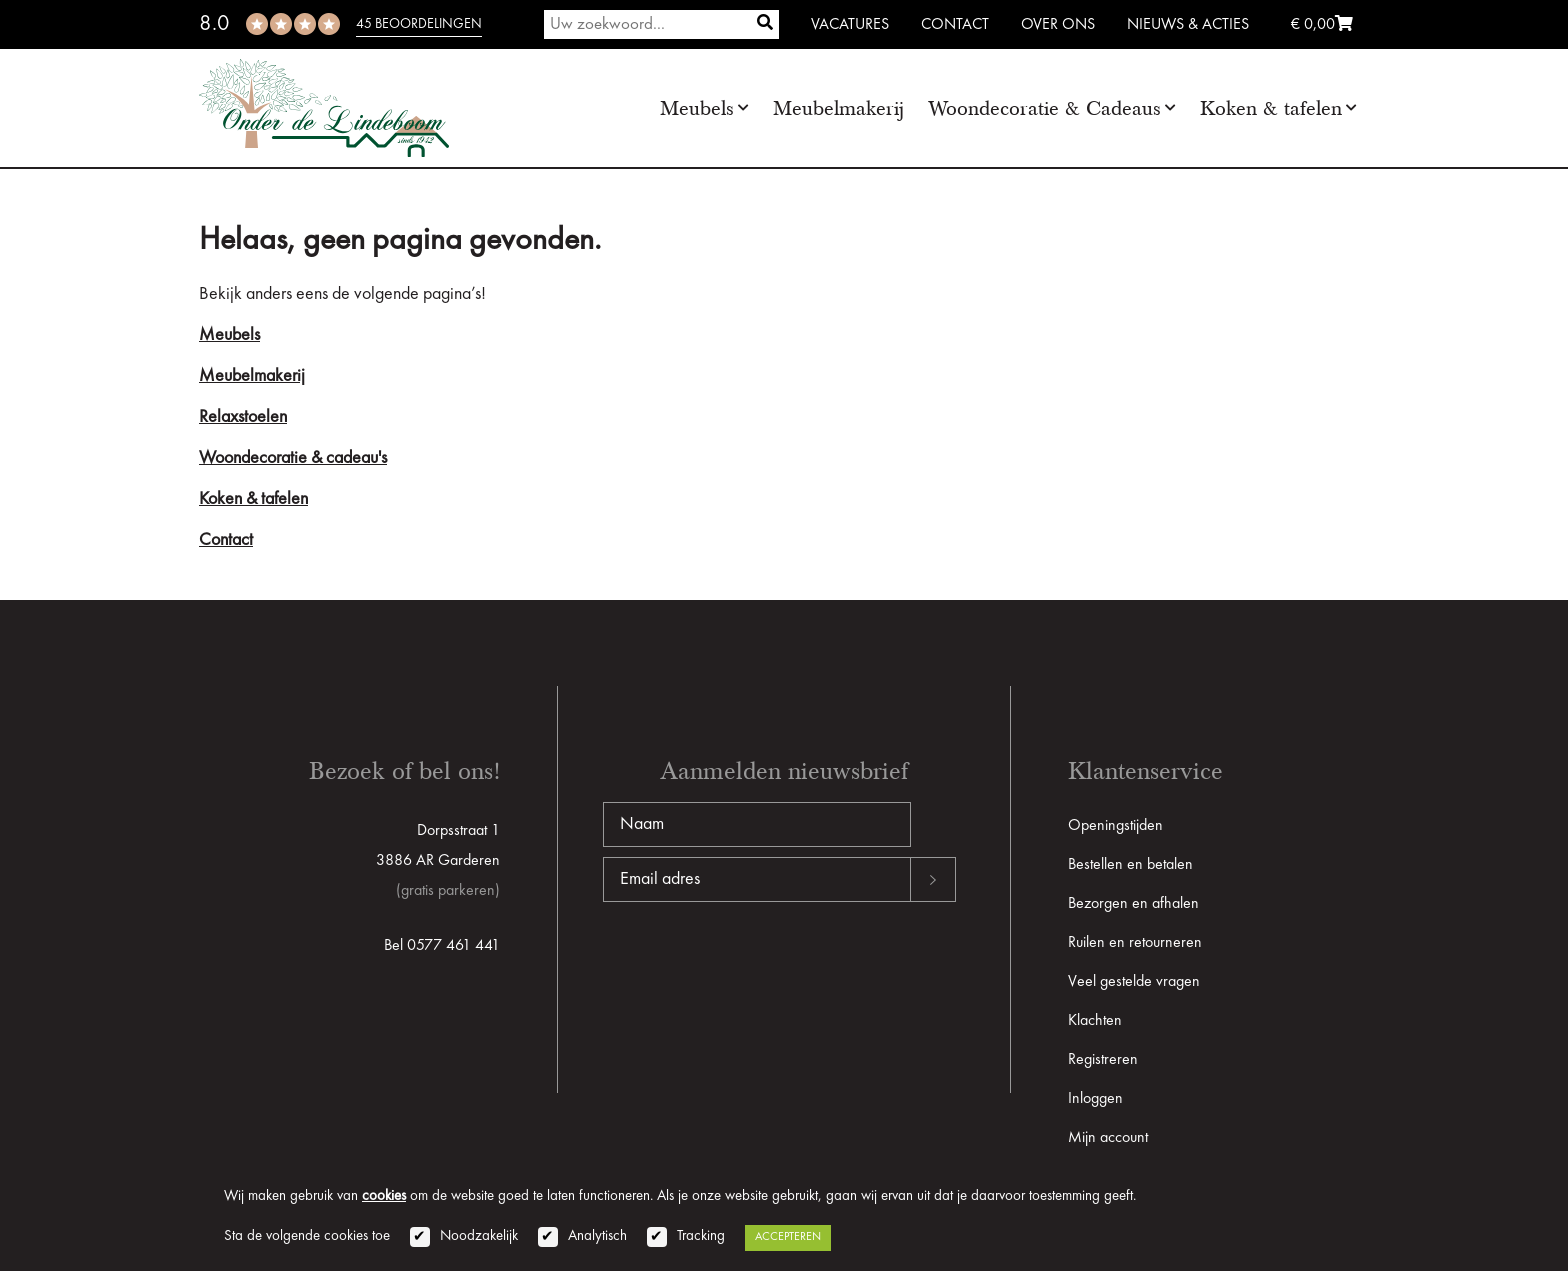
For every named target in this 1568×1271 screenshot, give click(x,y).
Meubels (697, 108)
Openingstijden (1115, 826)
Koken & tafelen (1271, 108)
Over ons (1058, 25)
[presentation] (755, 966)
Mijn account (1108, 1138)
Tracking (701, 1236)
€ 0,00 (1322, 25)
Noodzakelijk (479, 1236)
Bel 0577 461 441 (442, 946)
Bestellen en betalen (1130, 865)
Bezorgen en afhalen (1133, 904)
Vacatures (850, 25)
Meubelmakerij (838, 108)
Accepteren (788, 1237)
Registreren (1103, 1060)
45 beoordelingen (419, 24)
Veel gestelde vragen (1134, 982)
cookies (384, 1196)
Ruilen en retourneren (1135, 943)
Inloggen (1095, 1099)
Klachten (1095, 1021)
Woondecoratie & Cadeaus (1044, 108)
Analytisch (597, 1236)
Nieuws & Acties (1188, 25)
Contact (955, 25)
